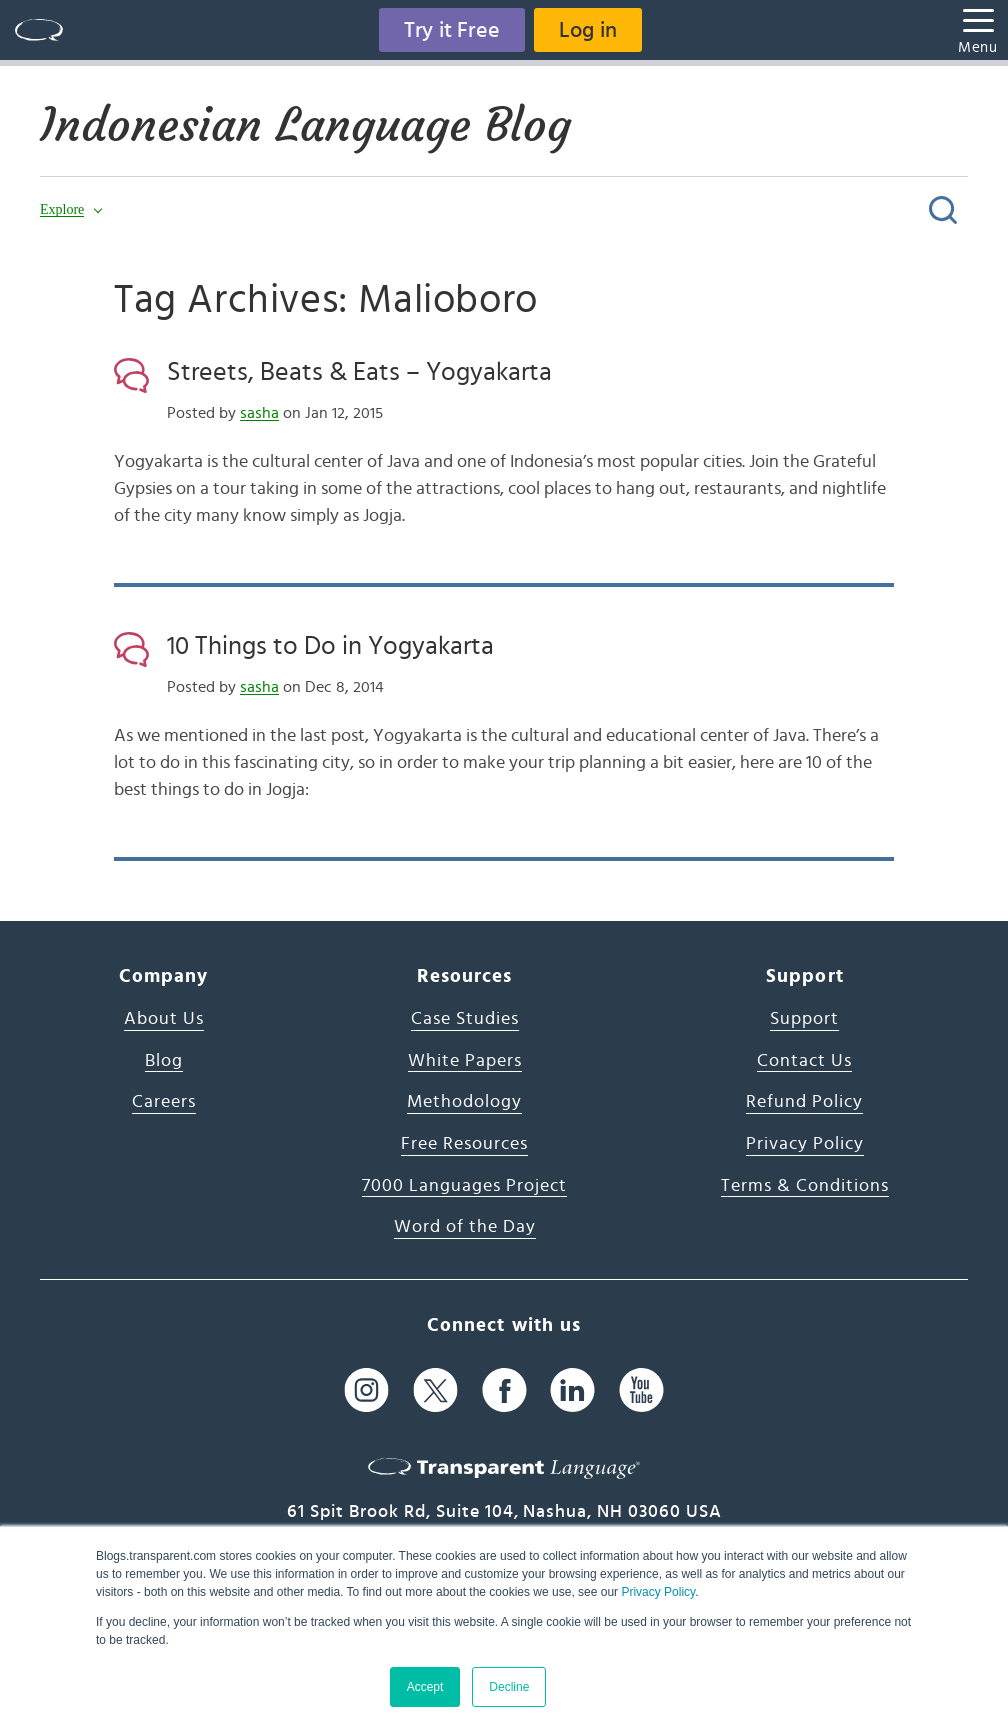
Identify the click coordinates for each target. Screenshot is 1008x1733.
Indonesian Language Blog (305, 125)
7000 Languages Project (464, 1186)
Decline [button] (509, 1687)
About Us (164, 1019)
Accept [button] (425, 1687)
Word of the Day (465, 1227)
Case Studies (465, 1019)
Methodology (464, 1102)
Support (804, 1019)
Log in (588, 30)
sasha (259, 413)
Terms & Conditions (805, 1186)
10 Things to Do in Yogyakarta (330, 646)
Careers (164, 1102)
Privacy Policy (658, 1592)
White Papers (465, 1061)
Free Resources (464, 1144)
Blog (164, 1061)
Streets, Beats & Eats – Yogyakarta (359, 372)
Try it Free (452, 30)
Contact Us (804, 1061)
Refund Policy (804, 1102)
